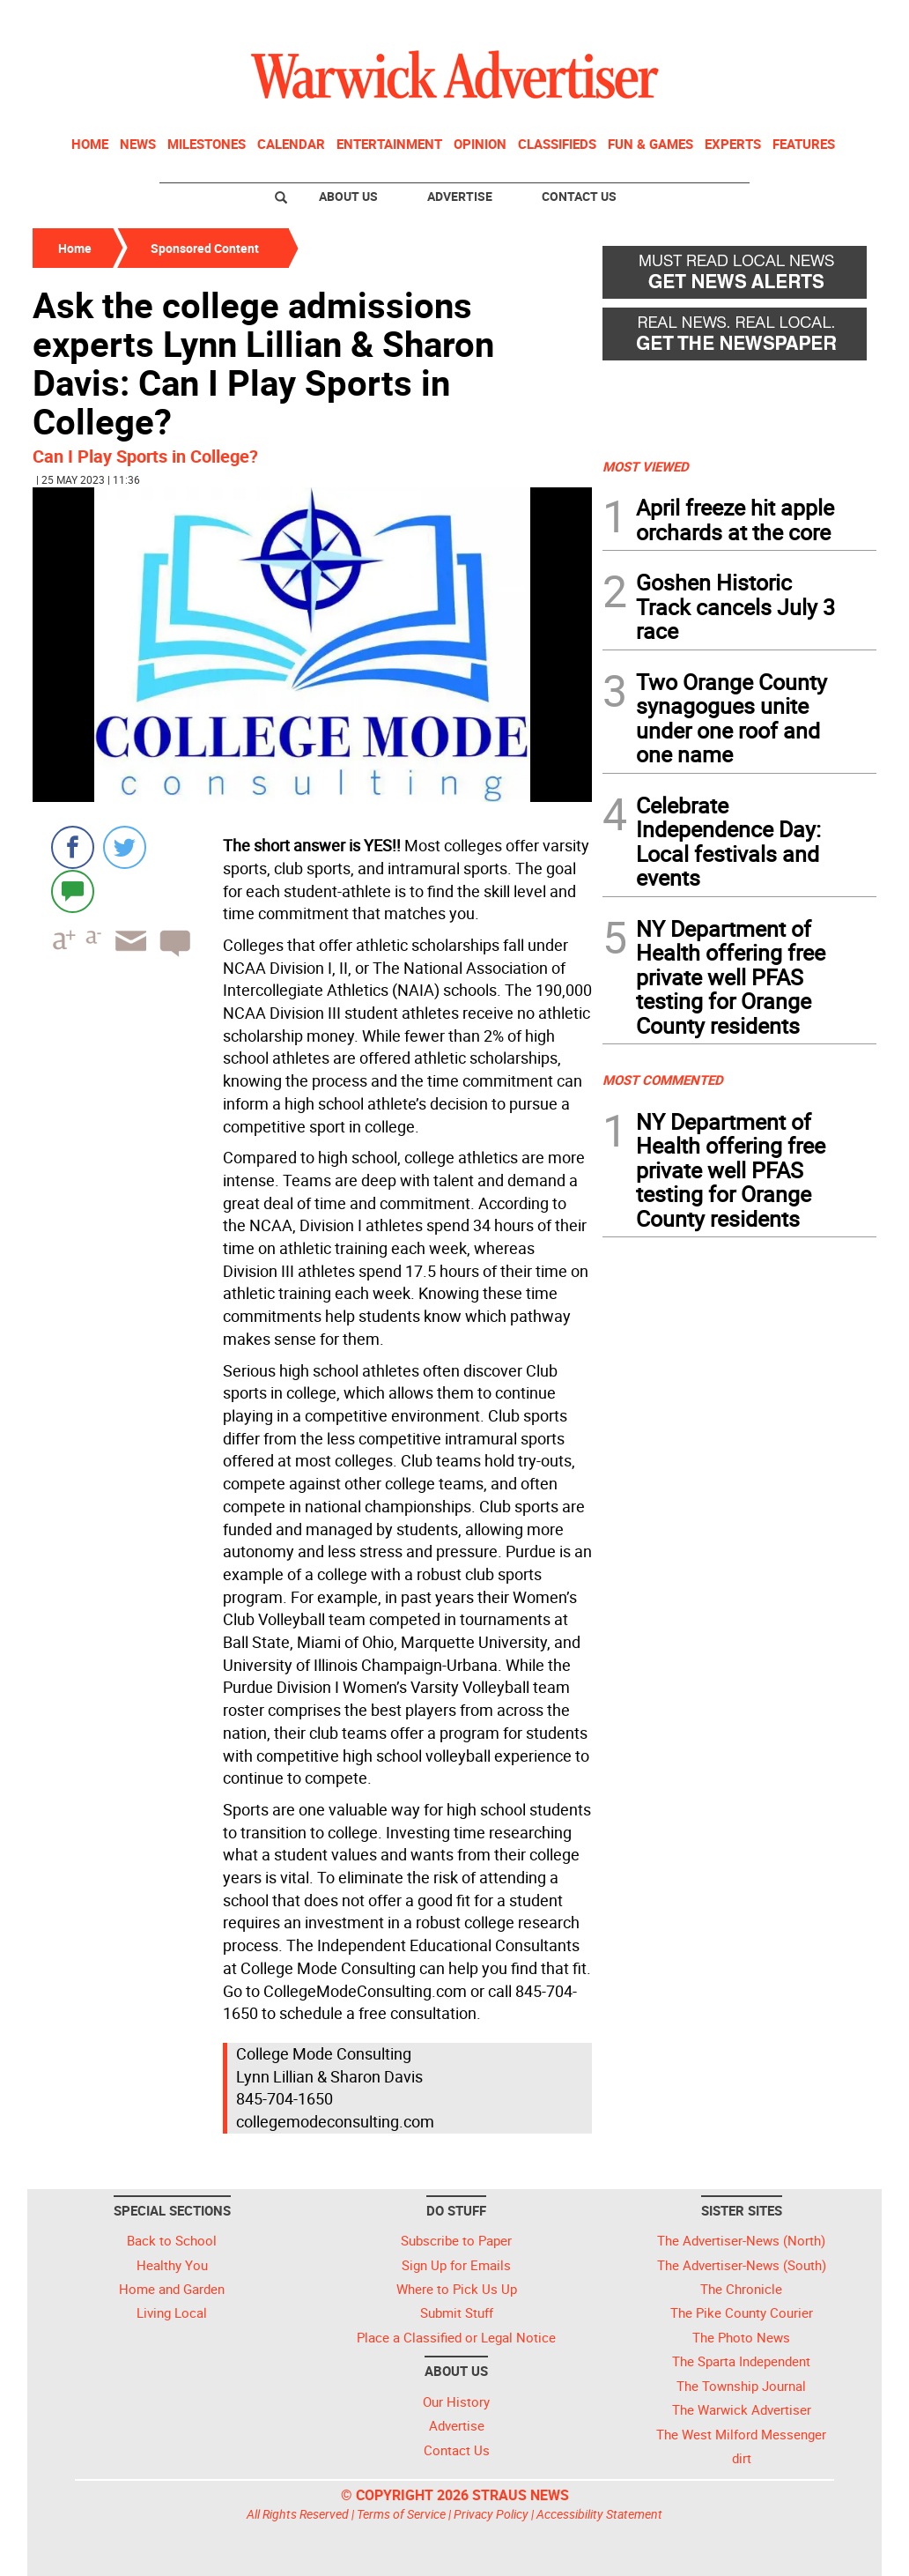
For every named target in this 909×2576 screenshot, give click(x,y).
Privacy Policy (491, 2513)
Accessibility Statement (599, 2513)
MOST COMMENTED (662, 1079)
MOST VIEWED (645, 466)
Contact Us (579, 196)
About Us (348, 196)
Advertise (459, 196)
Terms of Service (401, 2513)
